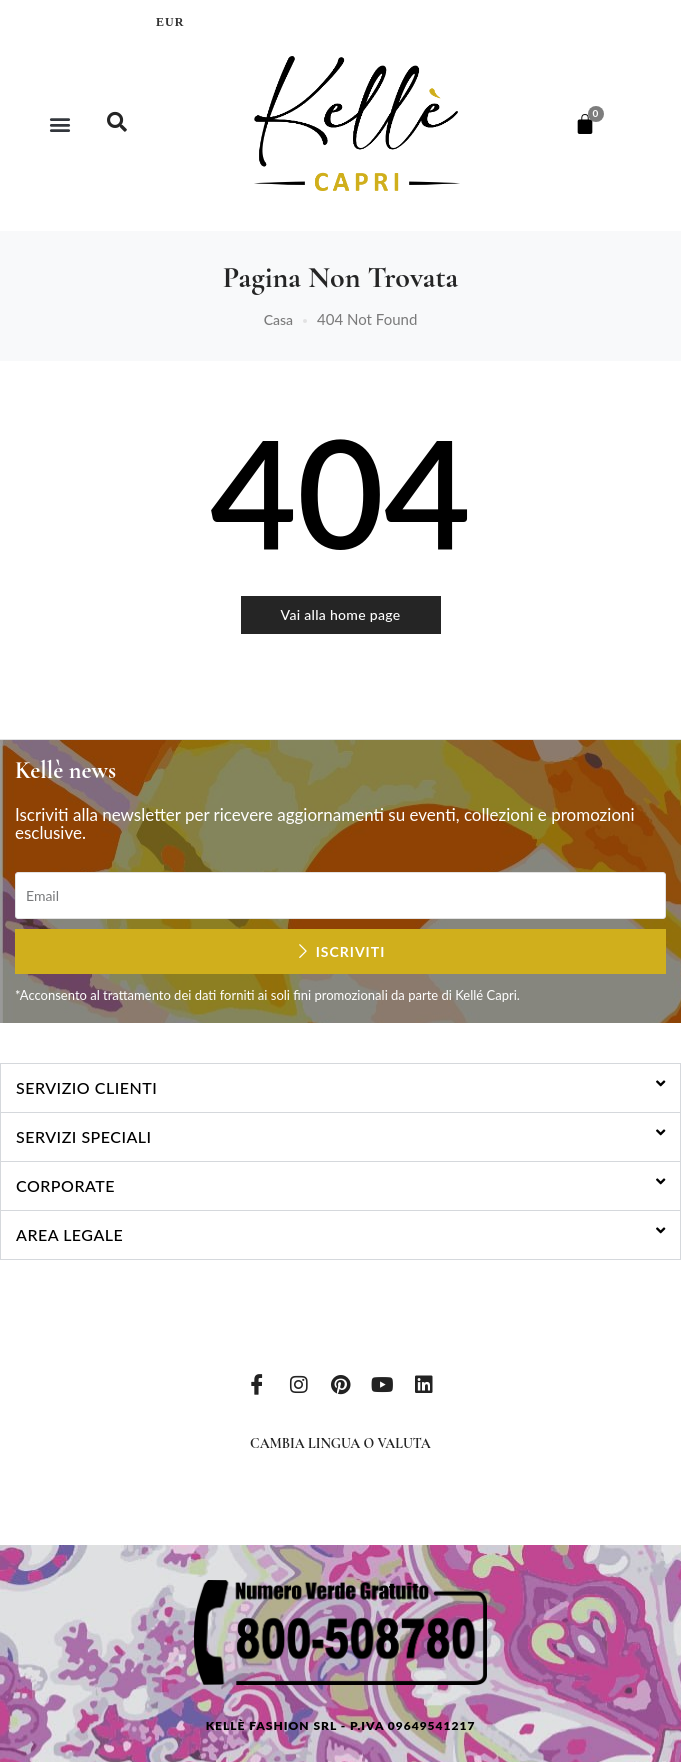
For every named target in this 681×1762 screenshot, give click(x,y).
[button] (60, 123)
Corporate (65, 1185)
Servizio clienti (86, 1087)
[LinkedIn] (424, 1384)
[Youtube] (382, 1384)
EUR (170, 22)
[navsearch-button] (117, 124)
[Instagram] (299, 1384)
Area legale (69, 1234)
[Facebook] (257, 1384)
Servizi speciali (84, 1136)
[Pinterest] (341, 1384)
